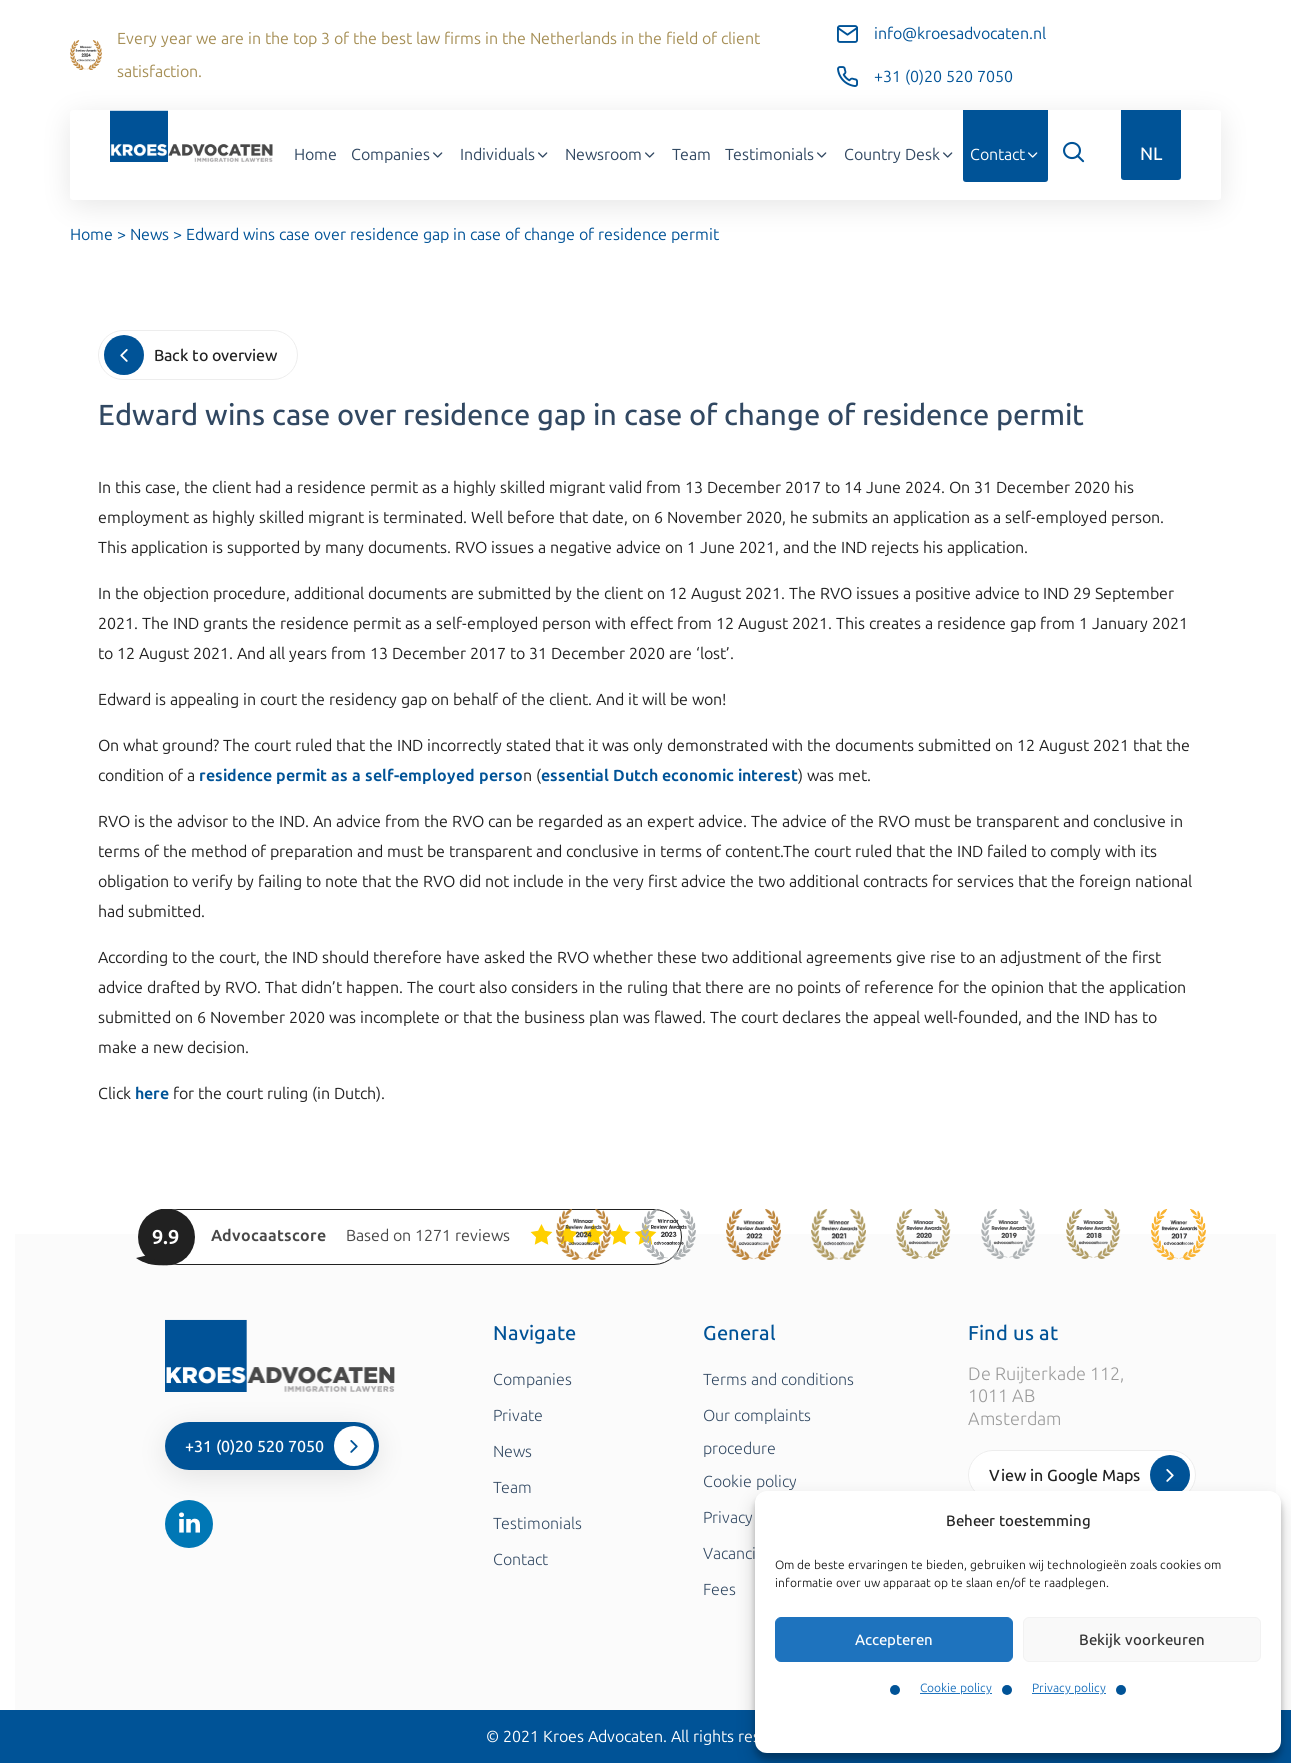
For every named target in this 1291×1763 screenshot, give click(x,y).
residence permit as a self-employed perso (361, 775)
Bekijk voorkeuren (1142, 1640)
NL (1151, 154)
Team (691, 154)
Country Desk (900, 154)
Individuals (505, 154)
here (152, 1093)
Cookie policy (956, 1688)
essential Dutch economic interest (669, 775)
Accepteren (894, 1640)
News (149, 234)
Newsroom (611, 154)
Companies (398, 154)
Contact (1005, 154)
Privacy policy (1069, 1688)
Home (315, 154)
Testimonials (777, 154)
